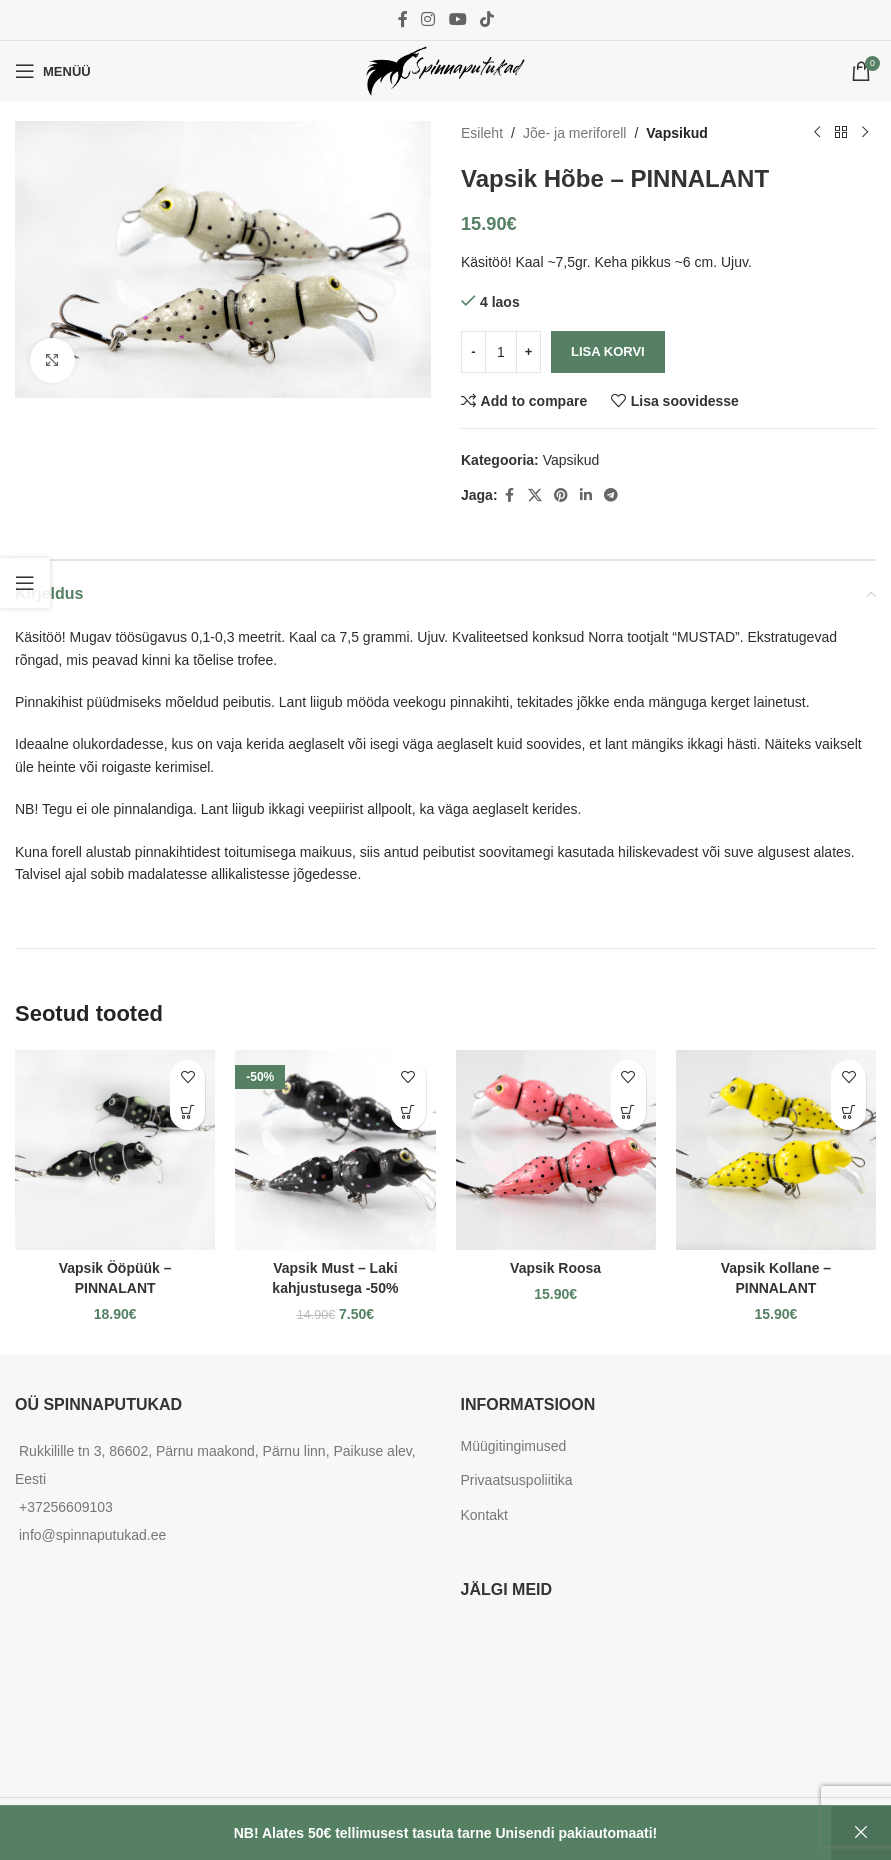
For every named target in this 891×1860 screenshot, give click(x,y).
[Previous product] (816, 133)
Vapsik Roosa (555, 1268)
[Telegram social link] (610, 495)
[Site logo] (446, 70)
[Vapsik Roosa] (556, 1150)
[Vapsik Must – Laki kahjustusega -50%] (335, 1150)
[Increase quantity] (528, 352)
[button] (187, 1112)
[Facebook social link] (403, 19)
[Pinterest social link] (560, 495)
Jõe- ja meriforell (573, 133)
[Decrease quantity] (473, 352)
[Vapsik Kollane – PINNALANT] (776, 1150)
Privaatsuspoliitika (517, 1480)
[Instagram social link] (428, 19)
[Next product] (864, 133)
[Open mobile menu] (53, 71)
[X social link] (534, 495)
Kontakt (484, 1515)
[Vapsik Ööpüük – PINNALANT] (115, 1150)
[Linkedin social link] (585, 495)
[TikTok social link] (486, 19)
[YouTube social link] (457, 19)
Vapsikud (676, 133)
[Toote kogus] (501, 352)
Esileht (482, 133)
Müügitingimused (514, 1446)
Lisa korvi (608, 351)
